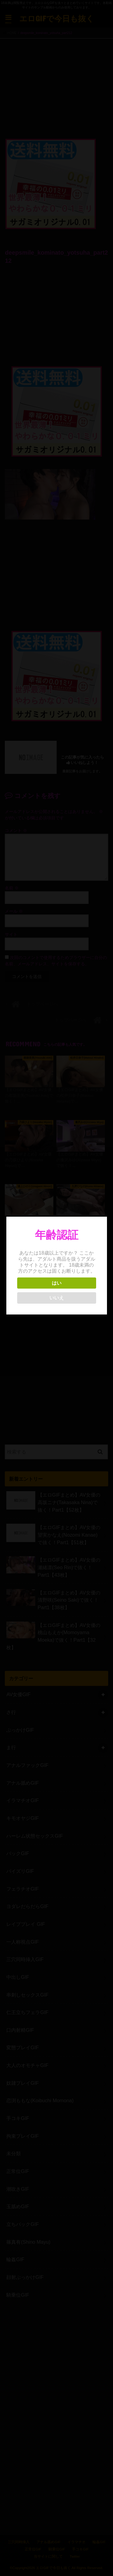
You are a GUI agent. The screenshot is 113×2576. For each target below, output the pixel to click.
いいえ (56, 1297)
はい (56, 1283)
